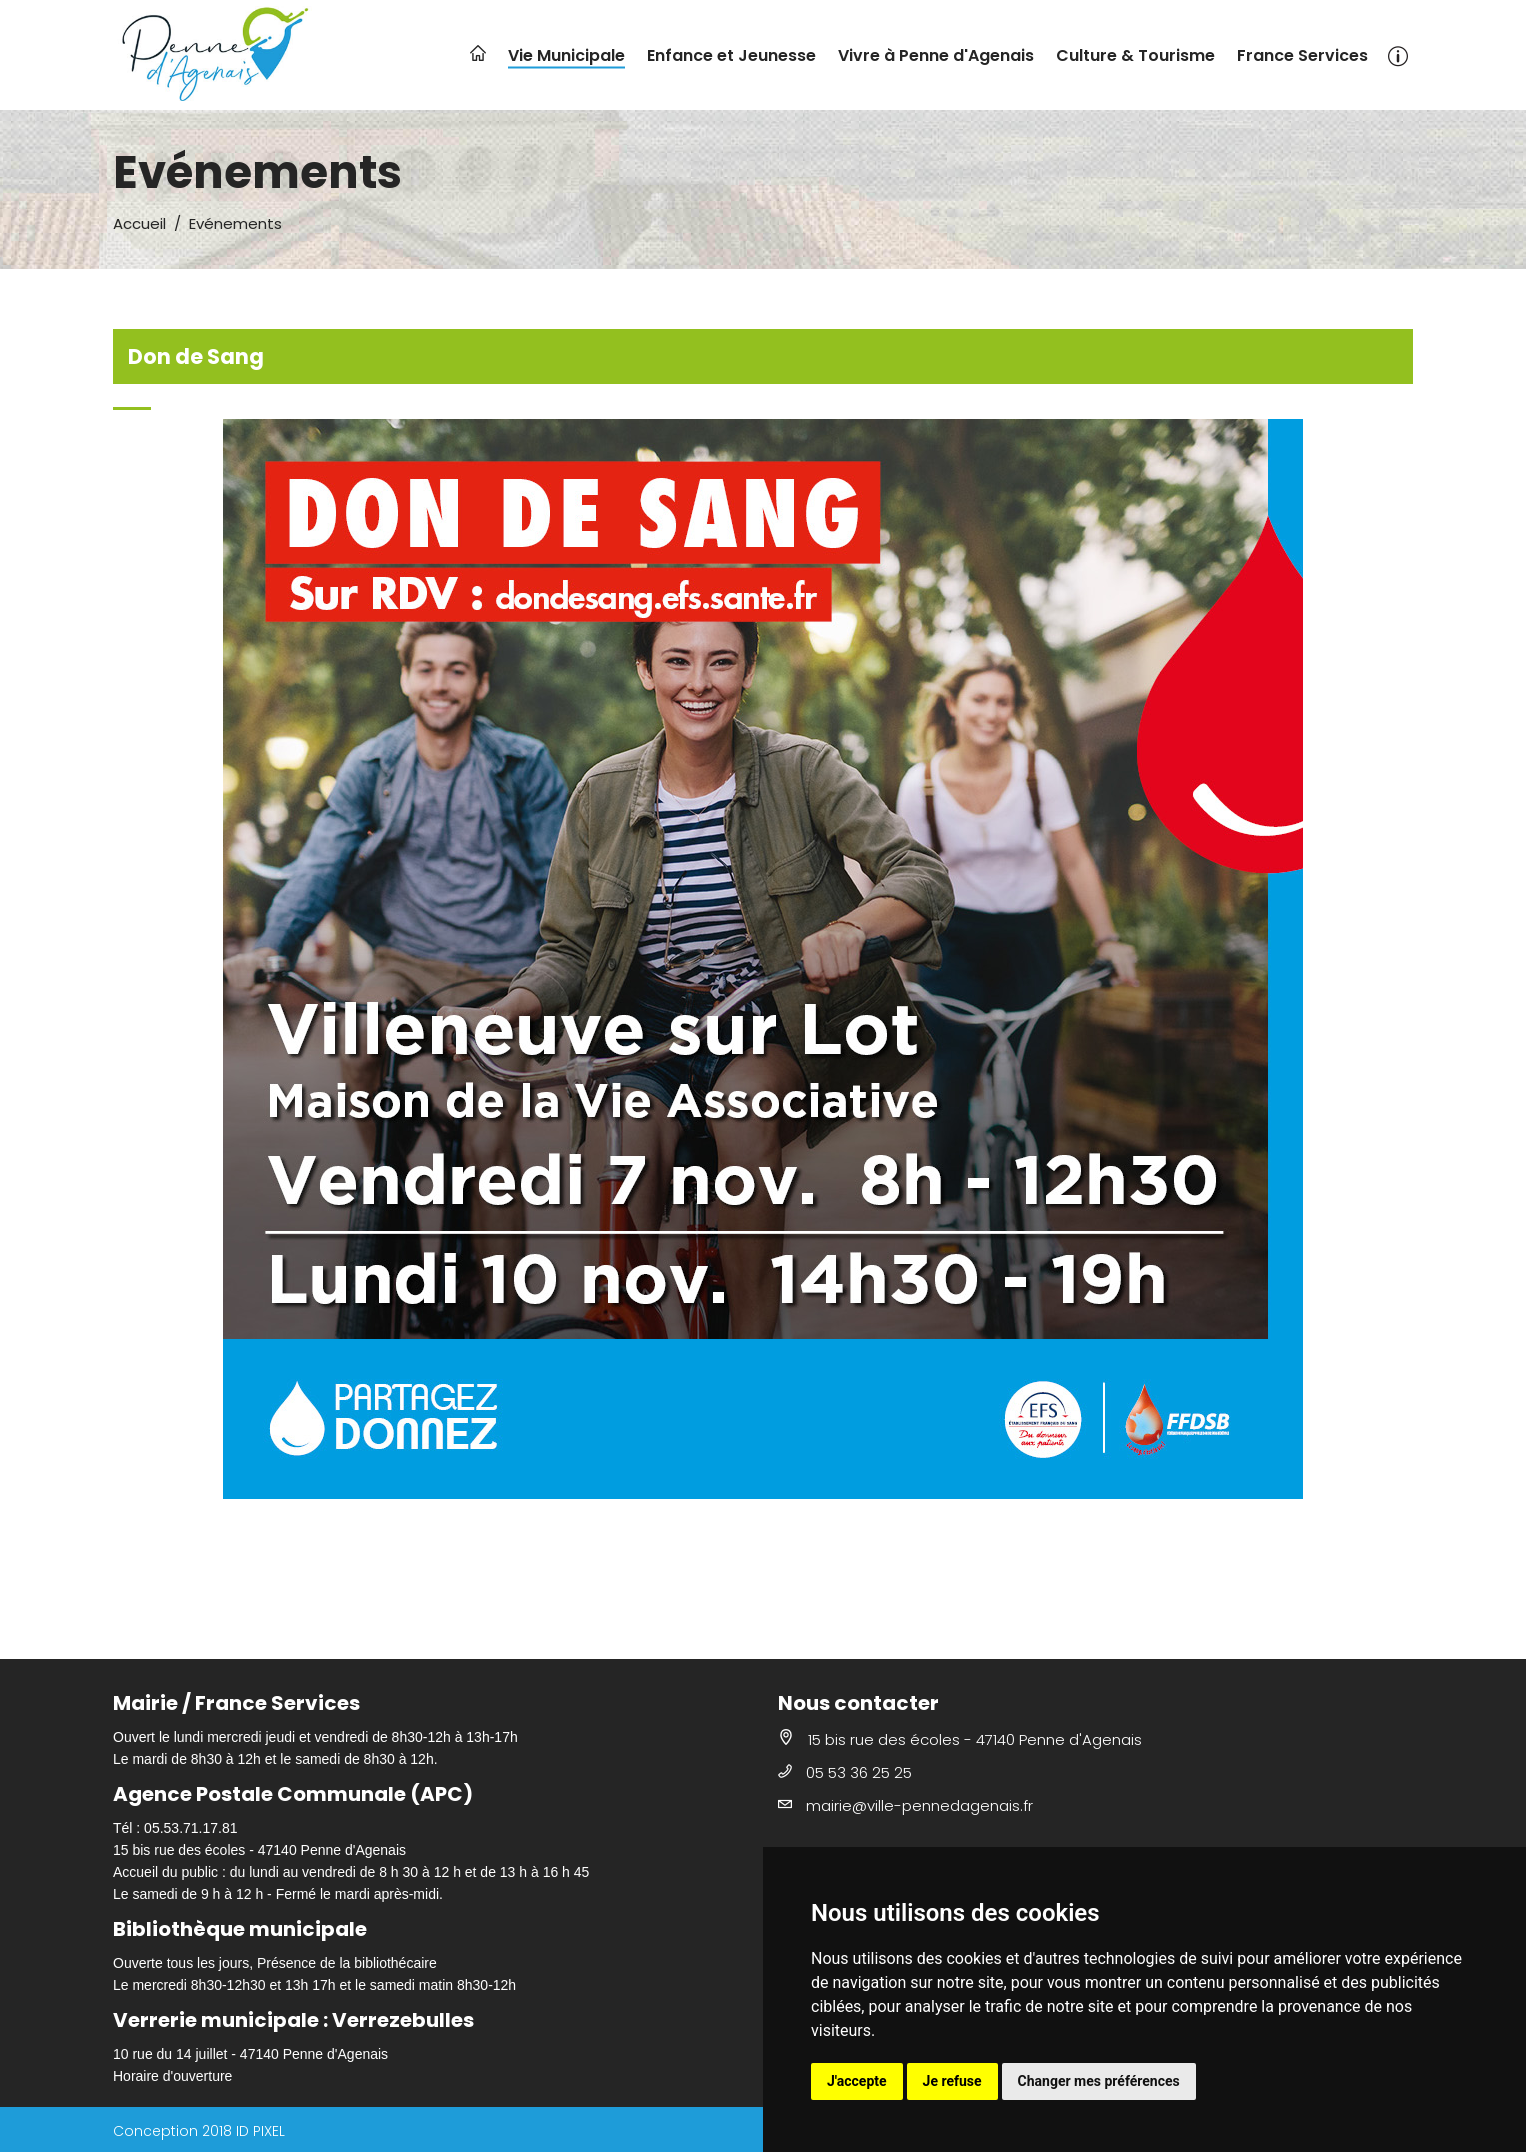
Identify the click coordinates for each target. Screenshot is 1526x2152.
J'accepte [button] (857, 2081)
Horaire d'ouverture (172, 2076)
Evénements (235, 223)
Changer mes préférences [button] (1099, 2081)
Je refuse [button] (952, 2081)
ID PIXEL (260, 2131)
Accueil (139, 223)
